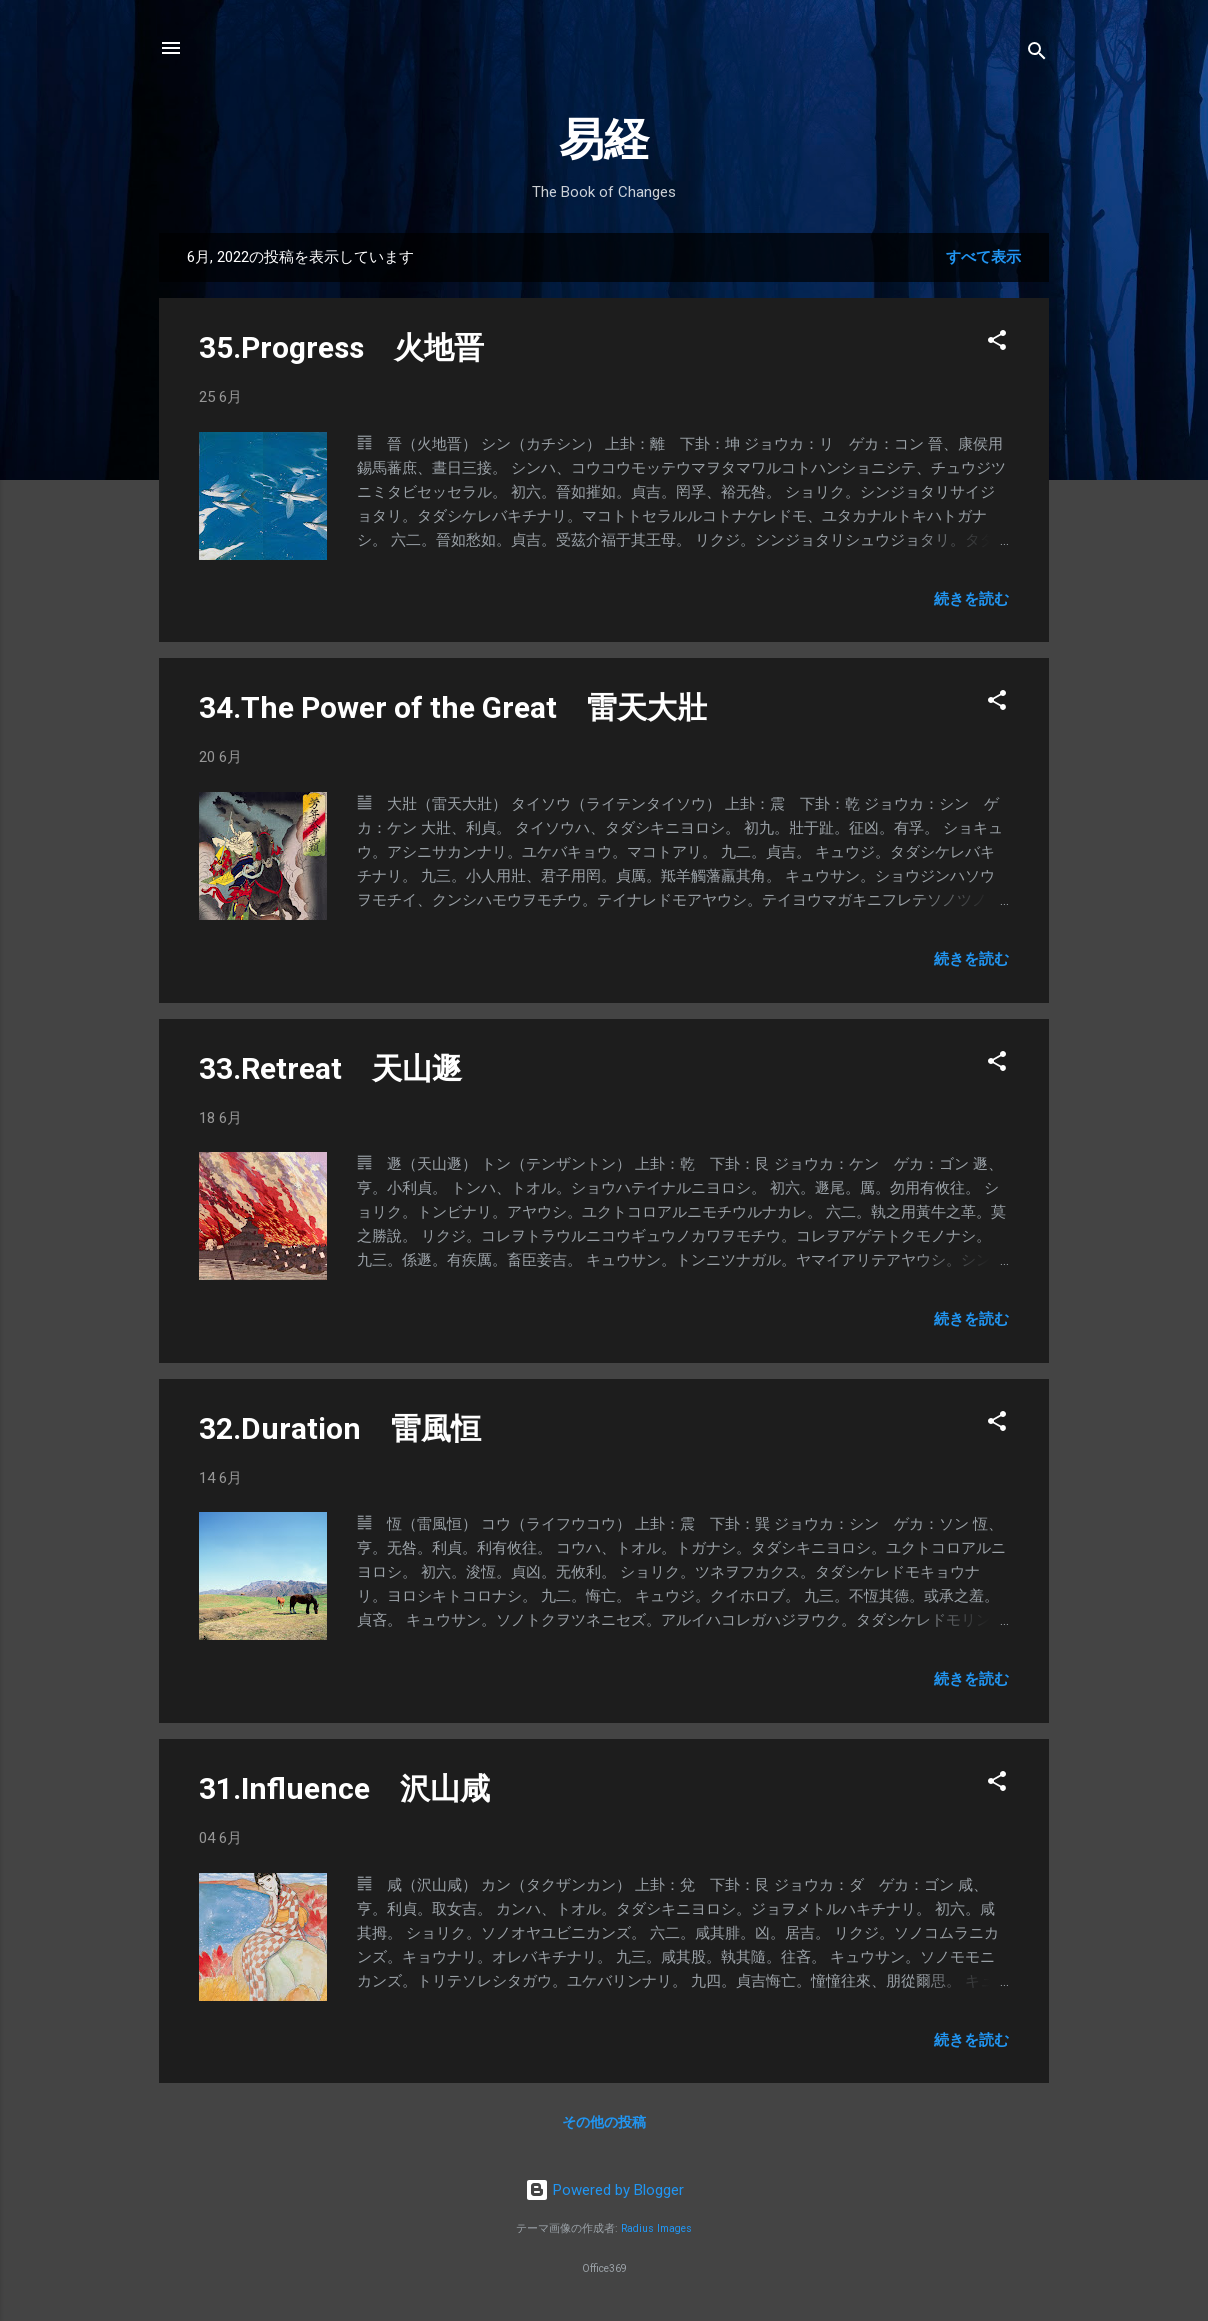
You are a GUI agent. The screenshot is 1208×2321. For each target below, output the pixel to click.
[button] (997, 343)
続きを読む (971, 599)
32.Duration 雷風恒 (340, 1428)
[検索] (1037, 54)
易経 (604, 139)
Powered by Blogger (604, 2190)
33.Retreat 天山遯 (330, 1068)
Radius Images (656, 2228)
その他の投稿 (604, 2122)
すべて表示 (983, 257)
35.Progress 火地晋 (341, 347)
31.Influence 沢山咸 (344, 1788)
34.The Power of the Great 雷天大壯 (453, 707)
